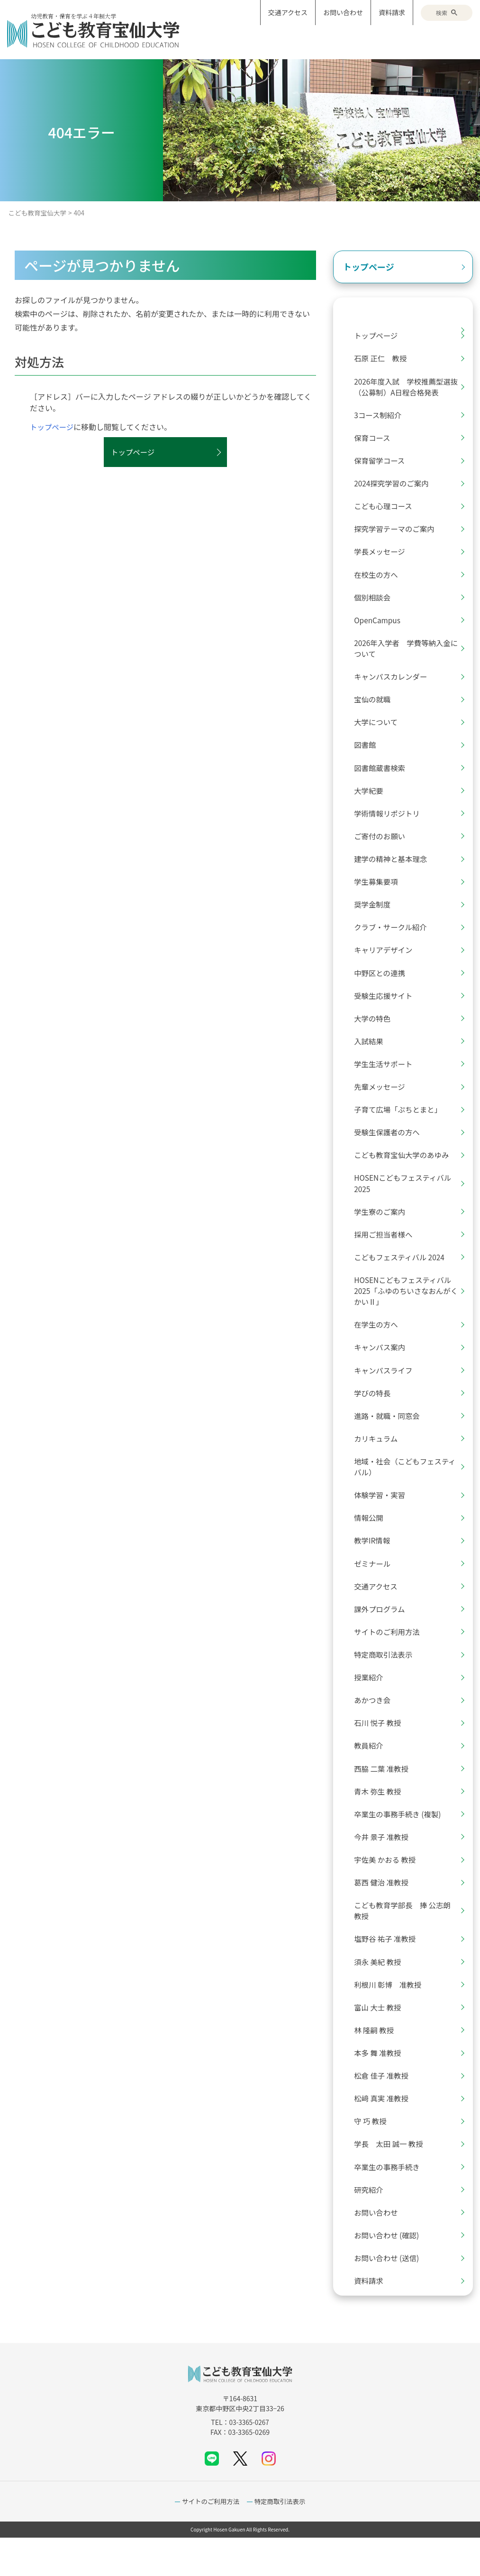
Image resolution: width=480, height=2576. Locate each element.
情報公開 (372, 1541)
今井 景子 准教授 (385, 1866)
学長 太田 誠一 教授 (392, 2179)
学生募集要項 (379, 892)
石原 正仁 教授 (384, 359)
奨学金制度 (376, 915)
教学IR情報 (375, 1564)
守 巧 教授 (373, 2156)
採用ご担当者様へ (387, 1251)
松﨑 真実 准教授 (385, 2132)
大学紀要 (372, 799)
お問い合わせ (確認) (390, 2272)
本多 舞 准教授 (381, 2086)
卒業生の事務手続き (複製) (402, 1843)
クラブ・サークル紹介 (395, 938)
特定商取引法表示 (387, 1680)
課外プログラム (383, 1634)
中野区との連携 (383, 985)
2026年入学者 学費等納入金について (407, 654)
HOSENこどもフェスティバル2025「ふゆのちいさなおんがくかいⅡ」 (407, 1309)
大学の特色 (376, 1031)
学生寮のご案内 (383, 1228)
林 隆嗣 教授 (377, 2063)
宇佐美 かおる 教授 (389, 1889)
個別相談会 (376, 602)
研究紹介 (372, 2225)
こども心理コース (387, 509)
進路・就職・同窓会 (391, 1437)
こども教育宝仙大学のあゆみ (406, 1170)
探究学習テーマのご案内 (398, 533)
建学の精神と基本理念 (395, 869)
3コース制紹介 (381, 416)
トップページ (52, 426)
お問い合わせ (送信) (390, 2295)
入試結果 (372, 1054)
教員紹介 (372, 1773)
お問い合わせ (343, 12)
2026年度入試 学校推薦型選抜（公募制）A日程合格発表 (407, 388)
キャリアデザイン (387, 962)
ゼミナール (376, 1587)
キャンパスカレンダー (395, 683)
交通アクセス (288, 12)
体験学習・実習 (383, 1518)
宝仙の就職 (376, 706)
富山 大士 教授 (381, 2040)
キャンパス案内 (383, 1367)
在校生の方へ (379, 579)
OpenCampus (381, 625)
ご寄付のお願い (383, 846)
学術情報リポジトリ (391, 822)
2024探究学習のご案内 (396, 486)
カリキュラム (379, 1460)
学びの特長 (376, 1413)
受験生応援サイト (387, 1008)
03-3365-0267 (249, 2460)
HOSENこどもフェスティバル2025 (407, 1199)
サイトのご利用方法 (391, 1657)
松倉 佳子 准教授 (385, 2109)
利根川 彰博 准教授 (392, 2016)
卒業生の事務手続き (391, 2202)
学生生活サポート (387, 1078)
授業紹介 (372, 1703)
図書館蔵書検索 (383, 776)
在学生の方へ (379, 1344)
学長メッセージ (383, 556)
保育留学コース (383, 463)
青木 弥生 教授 (381, 1819)
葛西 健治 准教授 (385, 1912)
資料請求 (392, 12)
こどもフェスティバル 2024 (404, 1275)
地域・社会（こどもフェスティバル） (409, 1489)
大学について (379, 730)
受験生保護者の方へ (391, 1147)
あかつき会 (376, 1726)
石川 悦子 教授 (381, 1750)
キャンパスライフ (387, 1390)
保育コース (375, 440)
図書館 (368, 753)
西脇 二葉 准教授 (385, 1796)
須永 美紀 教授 (381, 1993)
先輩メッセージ (383, 1101)
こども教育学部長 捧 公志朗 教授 (407, 1941)
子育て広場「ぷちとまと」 (402, 1124)
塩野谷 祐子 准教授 (389, 1970)
